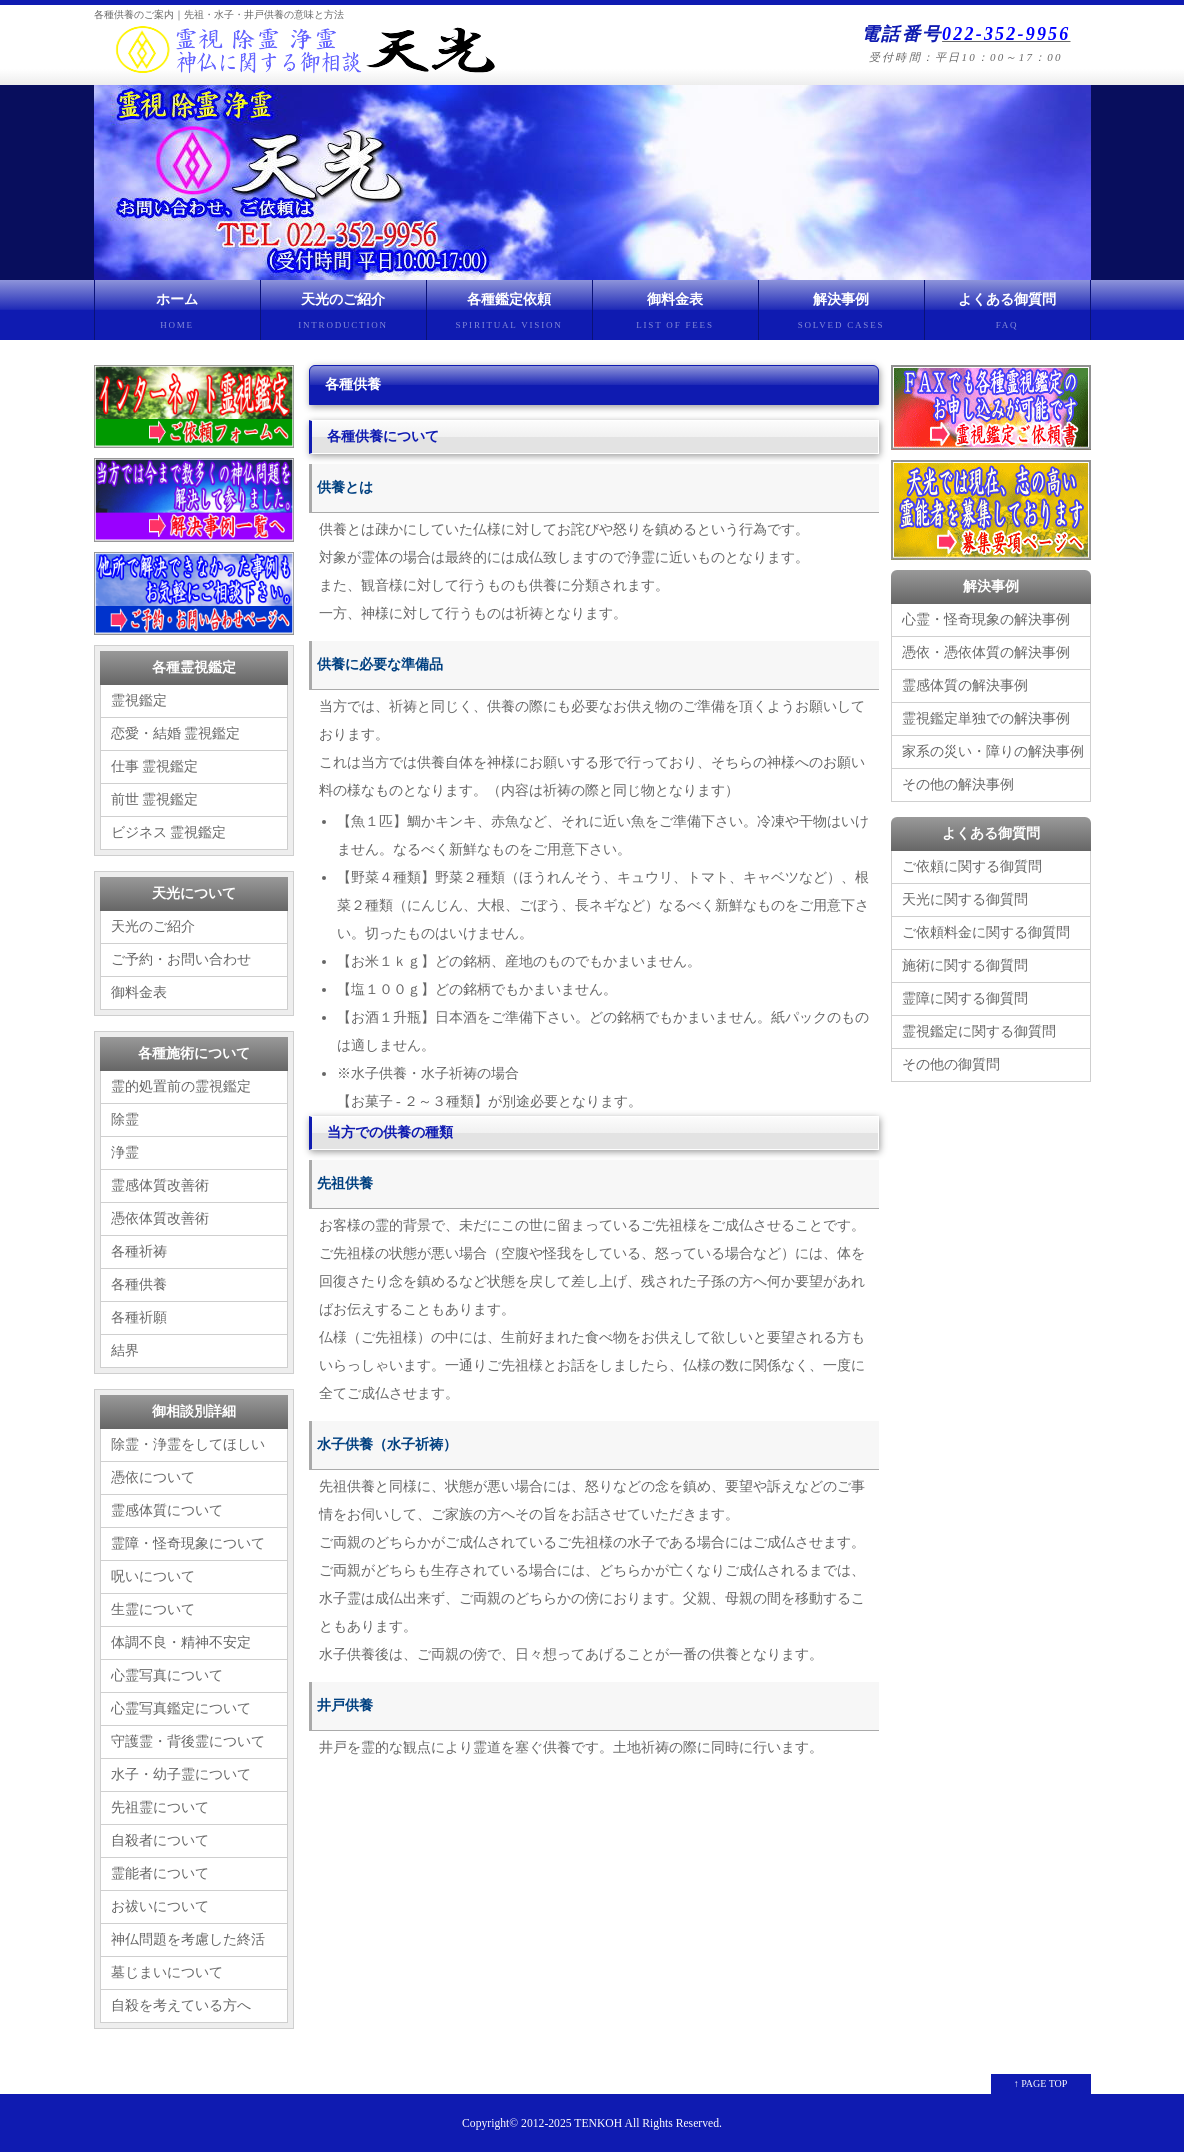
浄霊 (125, 1152)
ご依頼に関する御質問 (972, 866)
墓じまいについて (167, 1972)
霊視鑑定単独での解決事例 (986, 718)
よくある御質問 (1007, 316)
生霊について (153, 1609)
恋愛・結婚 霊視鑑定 (176, 733)
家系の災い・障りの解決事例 (993, 751)
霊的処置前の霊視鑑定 (181, 1086)
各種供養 (139, 1284)
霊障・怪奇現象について (188, 1543)
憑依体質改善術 (160, 1218)
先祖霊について (160, 1807)
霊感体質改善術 (160, 1185)
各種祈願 (139, 1317)
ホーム (177, 316)
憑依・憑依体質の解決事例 (986, 652)
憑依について (153, 1477)
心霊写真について (167, 1675)
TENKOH (598, 2123)
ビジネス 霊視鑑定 (169, 832)
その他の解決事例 (958, 784)
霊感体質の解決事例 (965, 685)
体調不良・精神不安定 (181, 1642)
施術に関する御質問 (965, 965)
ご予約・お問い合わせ (181, 959)
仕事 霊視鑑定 (155, 766)
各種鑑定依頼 (509, 316)
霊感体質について (167, 1510)
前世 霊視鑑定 (155, 799)
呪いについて (153, 1576)
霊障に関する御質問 (965, 998)
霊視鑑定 (139, 700)
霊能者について (160, 1873)
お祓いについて (160, 1906)
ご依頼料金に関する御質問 (986, 932)
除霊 (125, 1119)
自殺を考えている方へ (181, 2005)
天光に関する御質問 (965, 899)
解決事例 (841, 316)
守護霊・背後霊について (188, 1741)
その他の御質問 (951, 1064)
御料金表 (675, 316)
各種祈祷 (139, 1251)
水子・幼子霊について (181, 1774)
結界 (125, 1350)
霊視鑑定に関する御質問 (979, 1031)
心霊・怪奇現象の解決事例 (986, 619)
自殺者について (160, 1840)
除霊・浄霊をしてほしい (188, 1444)
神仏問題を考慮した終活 (188, 1939)
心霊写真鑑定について (181, 1708)
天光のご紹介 (343, 316)
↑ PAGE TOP (1041, 2083)
